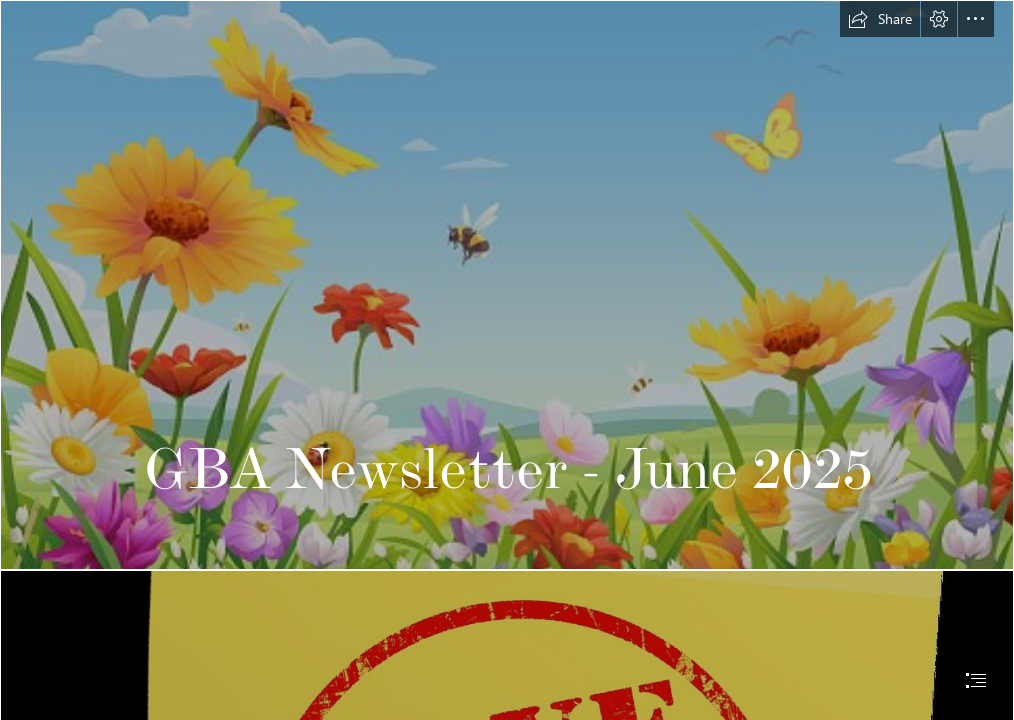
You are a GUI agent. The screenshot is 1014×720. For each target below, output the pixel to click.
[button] (880, 19)
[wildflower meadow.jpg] (507, 285)
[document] (507, 360)
